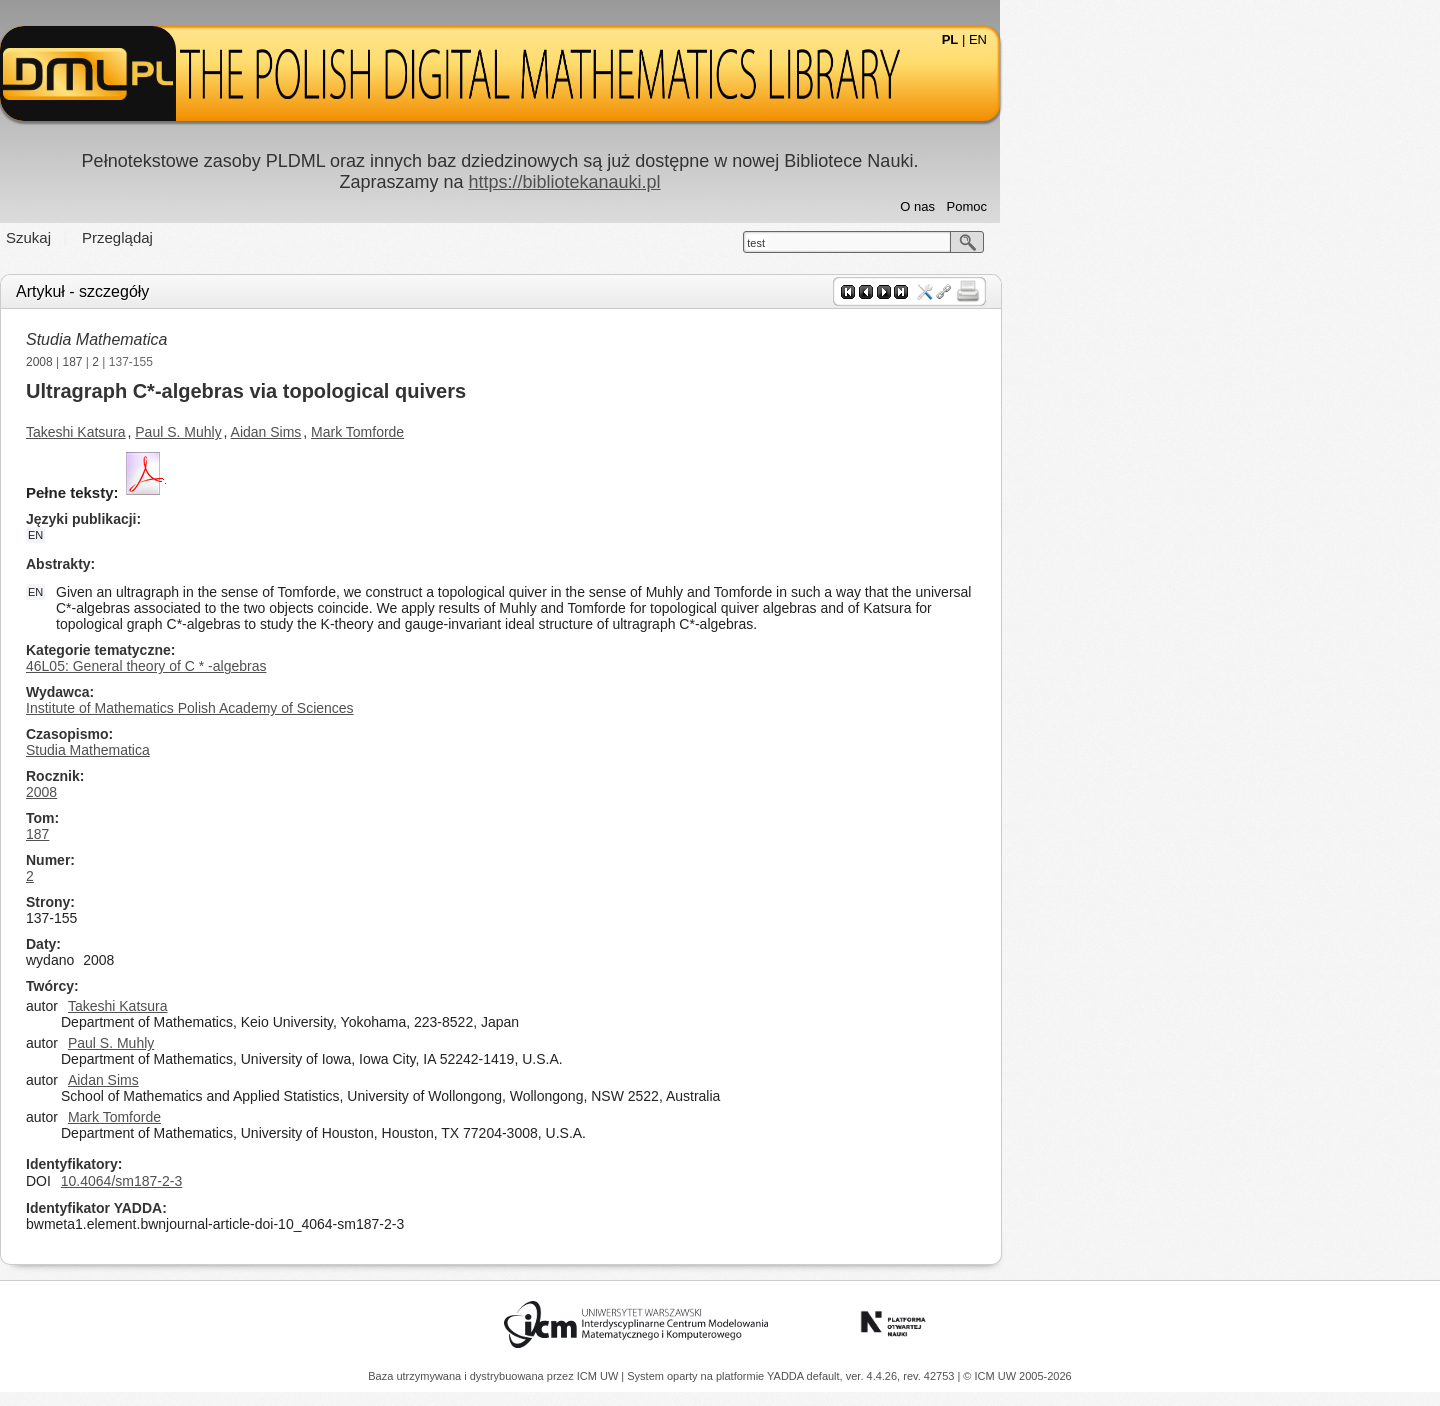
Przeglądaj (337, 237)
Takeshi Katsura (296, 432)
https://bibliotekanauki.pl (784, 182)
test (976, 243)
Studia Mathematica (316, 339)
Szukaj (248, 237)
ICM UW (599, 1376)
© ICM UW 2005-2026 (1017, 1376)
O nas (1137, 206)
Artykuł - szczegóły (302, 291)
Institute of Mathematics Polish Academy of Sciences (410, 708)
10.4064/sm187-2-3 (341, 1181)
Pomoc (1187, 206)
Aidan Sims (486, 432)
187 (293, 362)
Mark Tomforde (577, 432)
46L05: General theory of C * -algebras (366, 666)
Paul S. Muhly (398, 432)
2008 (259, 362)
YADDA (787, 1376)
